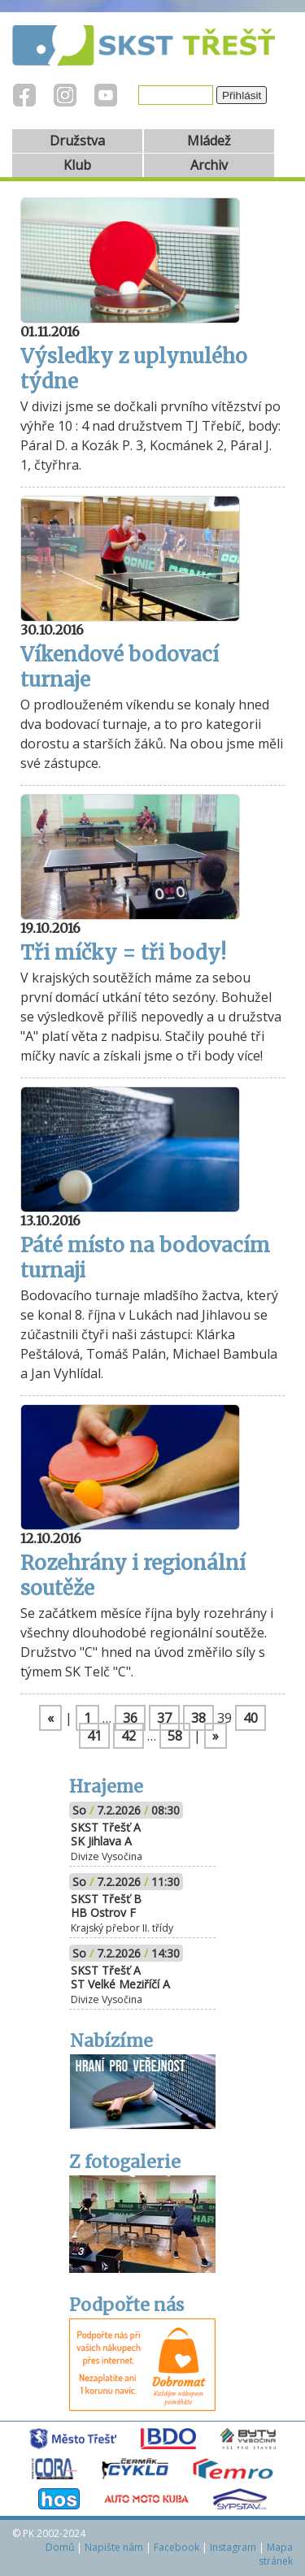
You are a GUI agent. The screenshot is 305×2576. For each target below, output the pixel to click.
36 (130, 1718)
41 (94, 1736)
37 (164, 1718)
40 (250, 1718)
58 (175, 1736)
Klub (77, 165)
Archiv (209, 165)
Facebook (176, 2547)
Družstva (77, 141)
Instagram (233, 2547)
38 (198, 1718)
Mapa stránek (276, 2554)
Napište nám (114, 2547)
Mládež (209, 141)
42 (128, 1736)
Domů (60, 2547)
